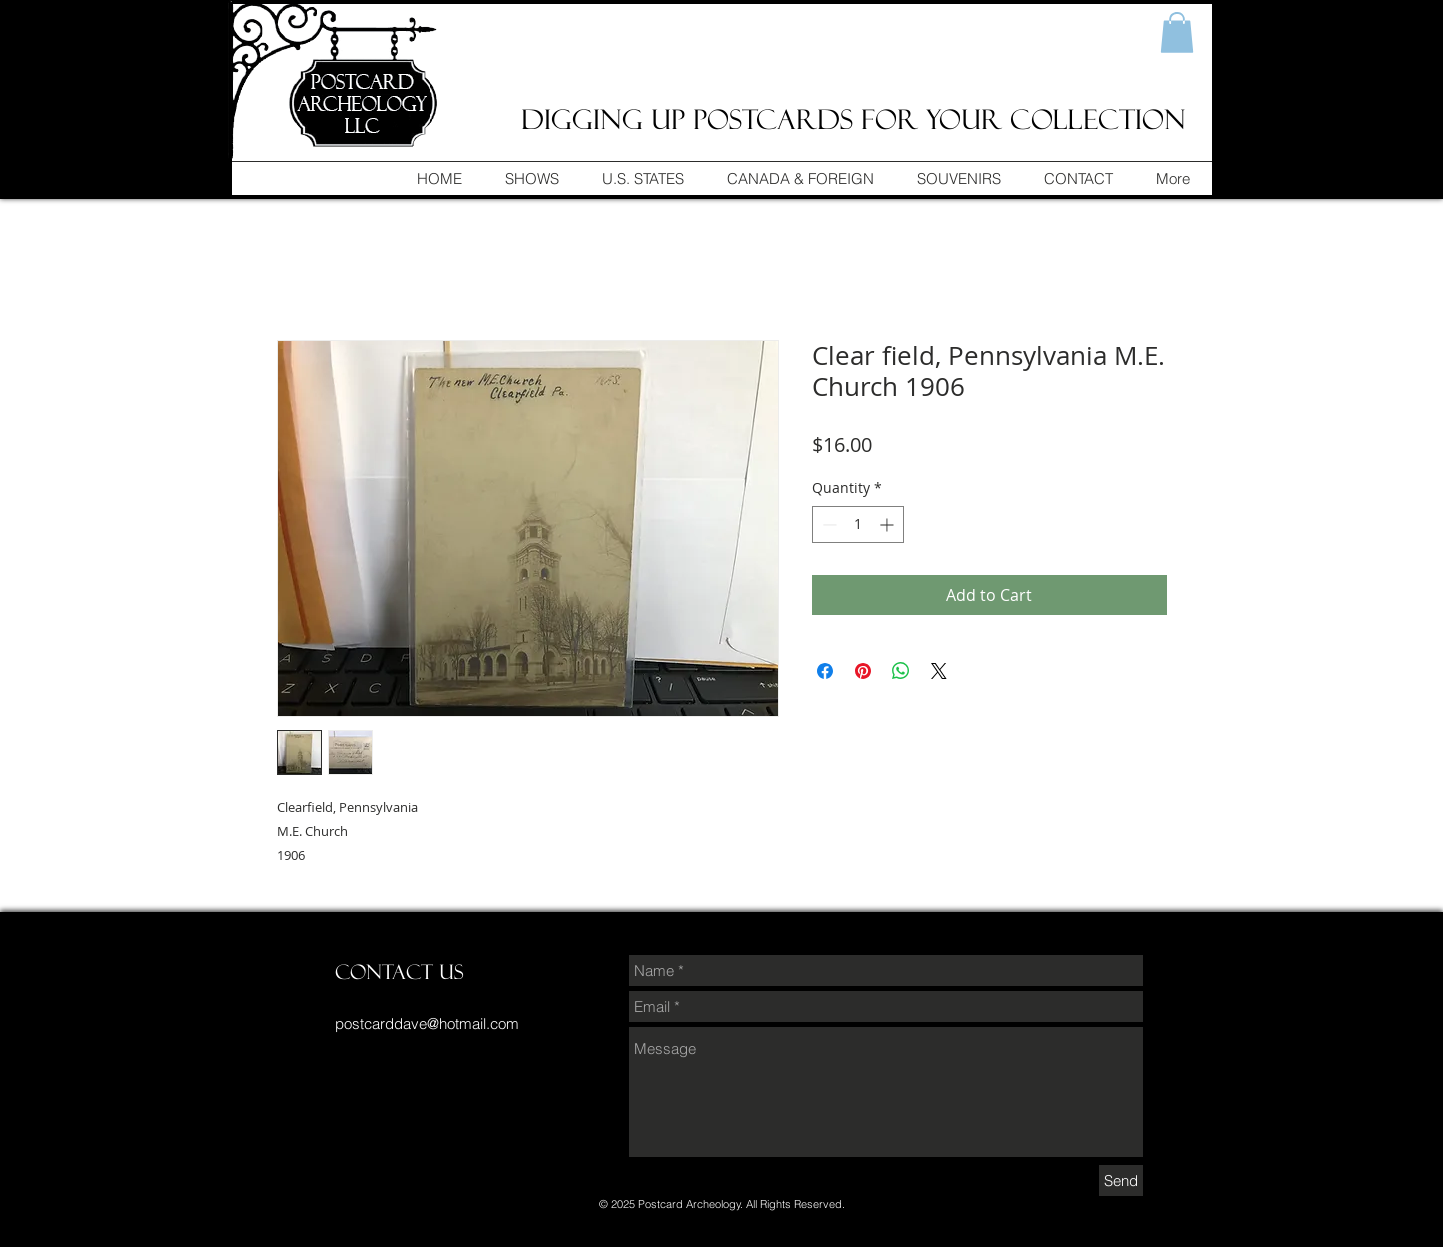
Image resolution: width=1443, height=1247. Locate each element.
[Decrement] (827, 524)
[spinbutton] (858, 524)
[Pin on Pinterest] (863, 671)
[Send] (1121, 1180)
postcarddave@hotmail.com (427, 1023)
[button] (1177, 32)
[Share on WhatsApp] (901, 671)
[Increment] (888, 524)
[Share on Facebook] (825, 671)
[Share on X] (939, 671)
